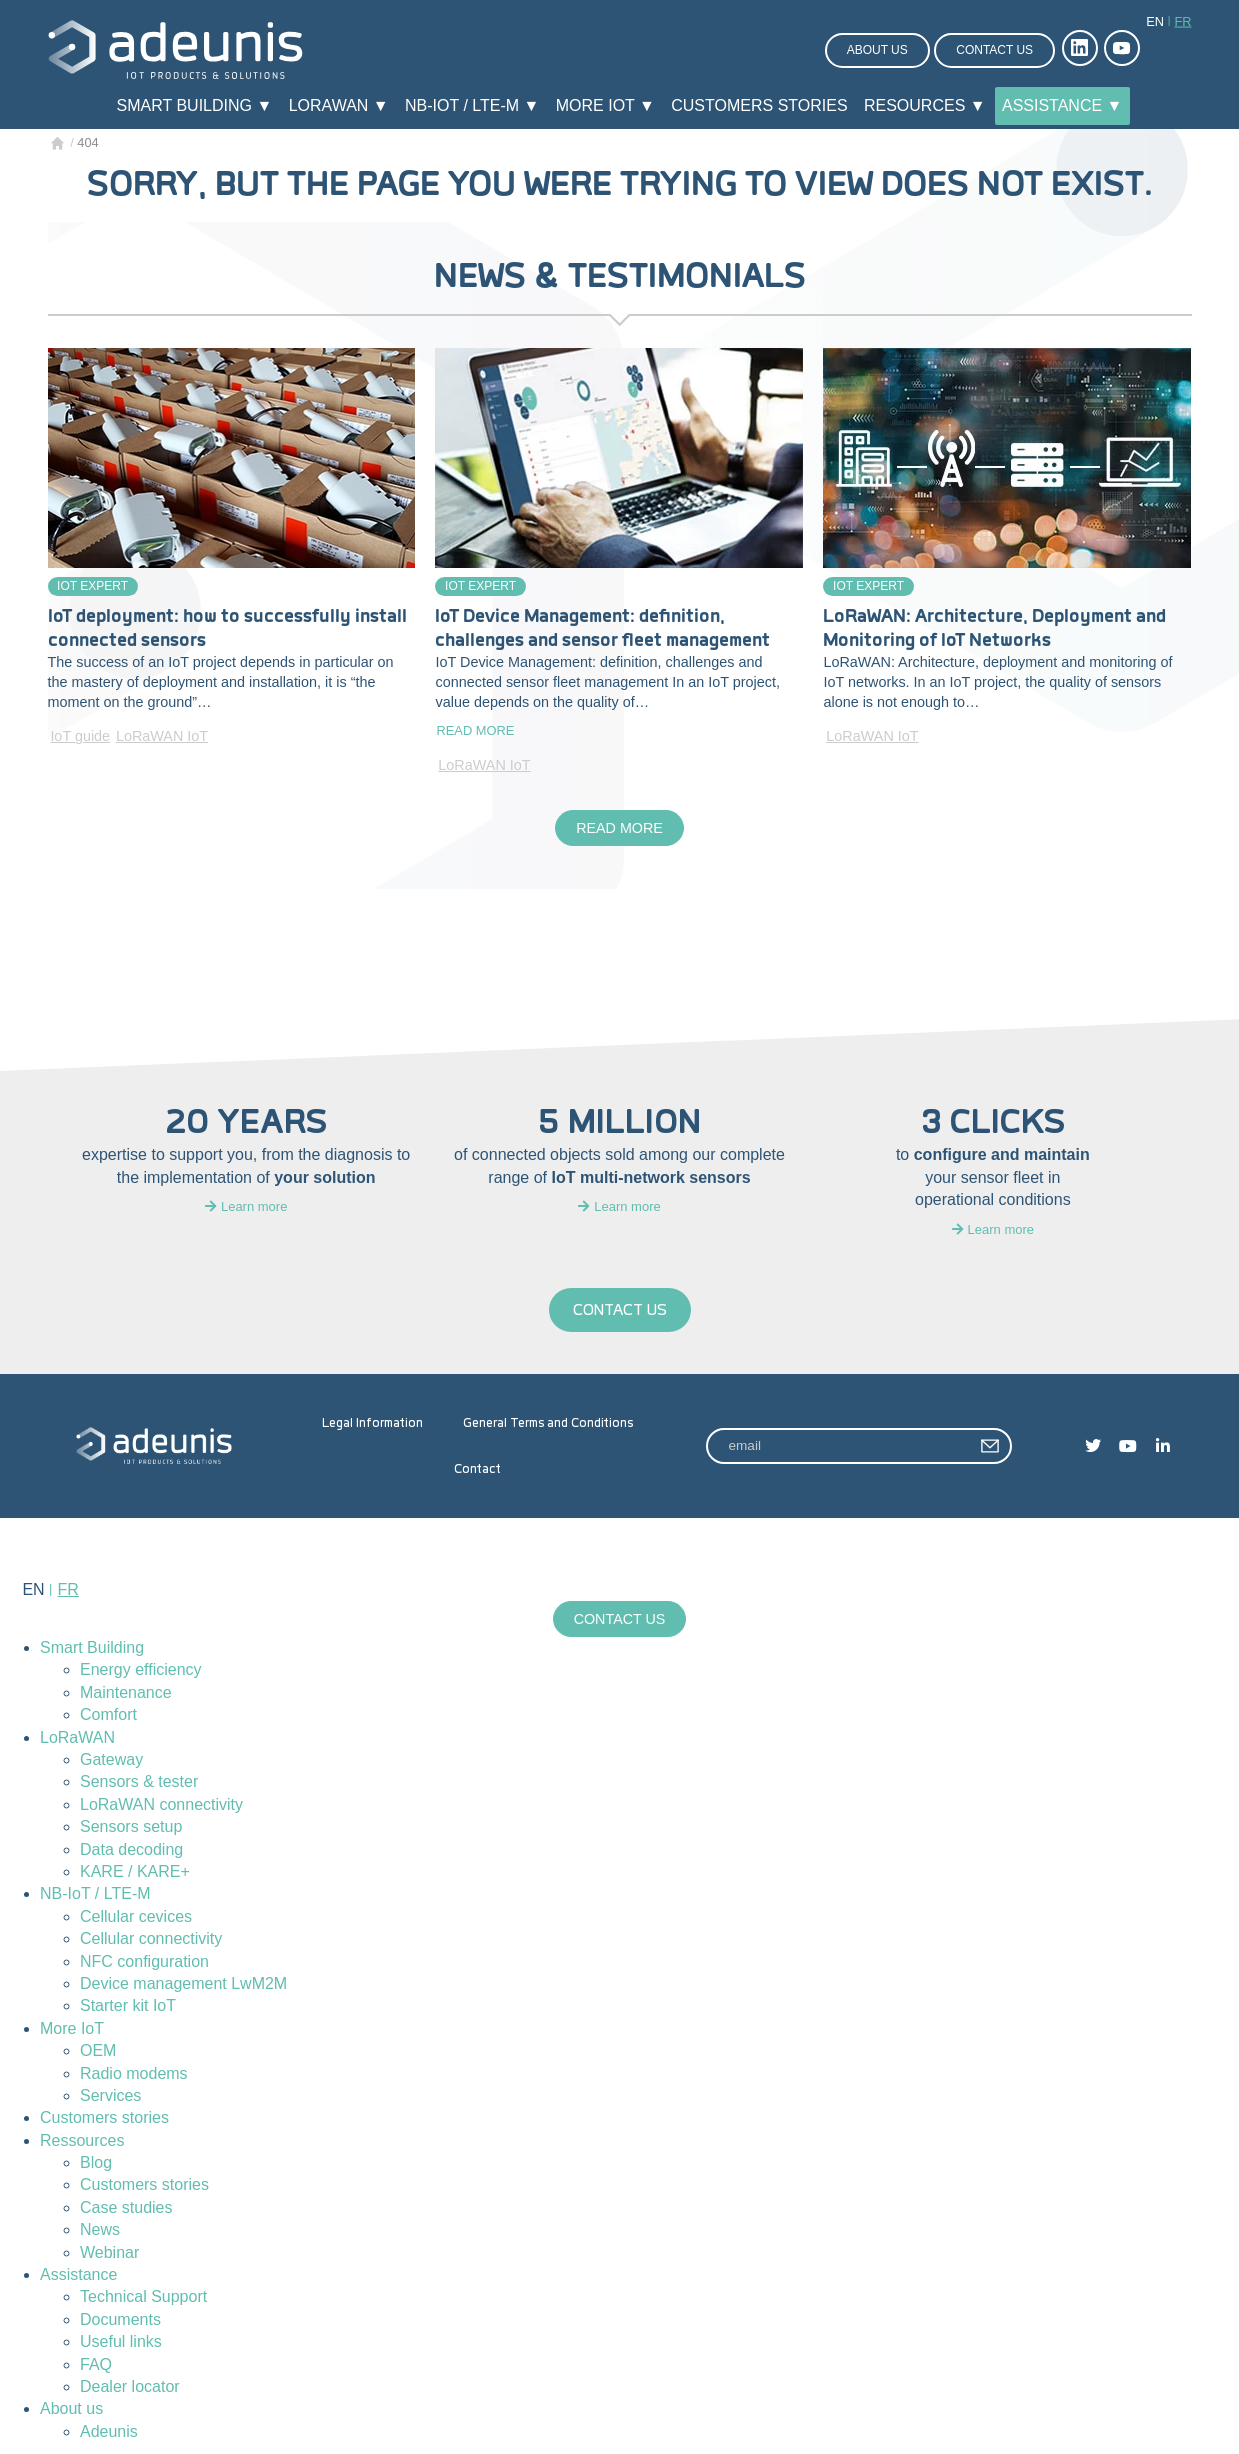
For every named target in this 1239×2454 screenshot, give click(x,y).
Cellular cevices (136, 1916)
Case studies (126, 2207)
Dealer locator (130, 2386)
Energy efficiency (141, 1670)
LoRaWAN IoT (162, 736)
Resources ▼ (925, 105)
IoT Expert (92, 586)
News (100, 2230)
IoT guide (80, 736)
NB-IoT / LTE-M (95, 1894)
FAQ (96, 2364)
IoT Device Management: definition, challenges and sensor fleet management (602, 628)
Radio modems (134, 2073)
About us (877, 50)
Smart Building (92, 1647)
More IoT (72, 2028)
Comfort (108, 1715)
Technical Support (143, 2297)
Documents (120, 2319)
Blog (96, 2162)
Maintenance (126, 1692)
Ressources (82, 2140)
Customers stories (759, 105)
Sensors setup (131, 1826)
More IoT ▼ (605, 105)
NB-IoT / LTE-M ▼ (472, 105)
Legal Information (372, 1423)
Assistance (78, 2274)
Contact (477, 1469)
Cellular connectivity (151, 1938)
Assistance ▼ (1062, 105)
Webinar (109, 2252)
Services (110, 2095)
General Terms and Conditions (548, 1423)
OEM (98, 2050)
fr (1182, 21)
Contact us (994, 50)
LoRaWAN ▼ (339, 105)
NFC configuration (144, 1961)
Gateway (111, 1759)
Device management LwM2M (183, 1983)
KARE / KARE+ (135, 1871)
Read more (475, 730)
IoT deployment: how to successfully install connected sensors (227, 628)
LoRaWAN (77, 1737)
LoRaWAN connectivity (161, 1804)
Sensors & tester (139, 1782)
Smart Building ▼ (195, 105)
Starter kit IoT (128, 2006)
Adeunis (109, 2431)
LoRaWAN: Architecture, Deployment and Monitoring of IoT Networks (994, 628)
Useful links (121, 2341)
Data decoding (131, 1849)
